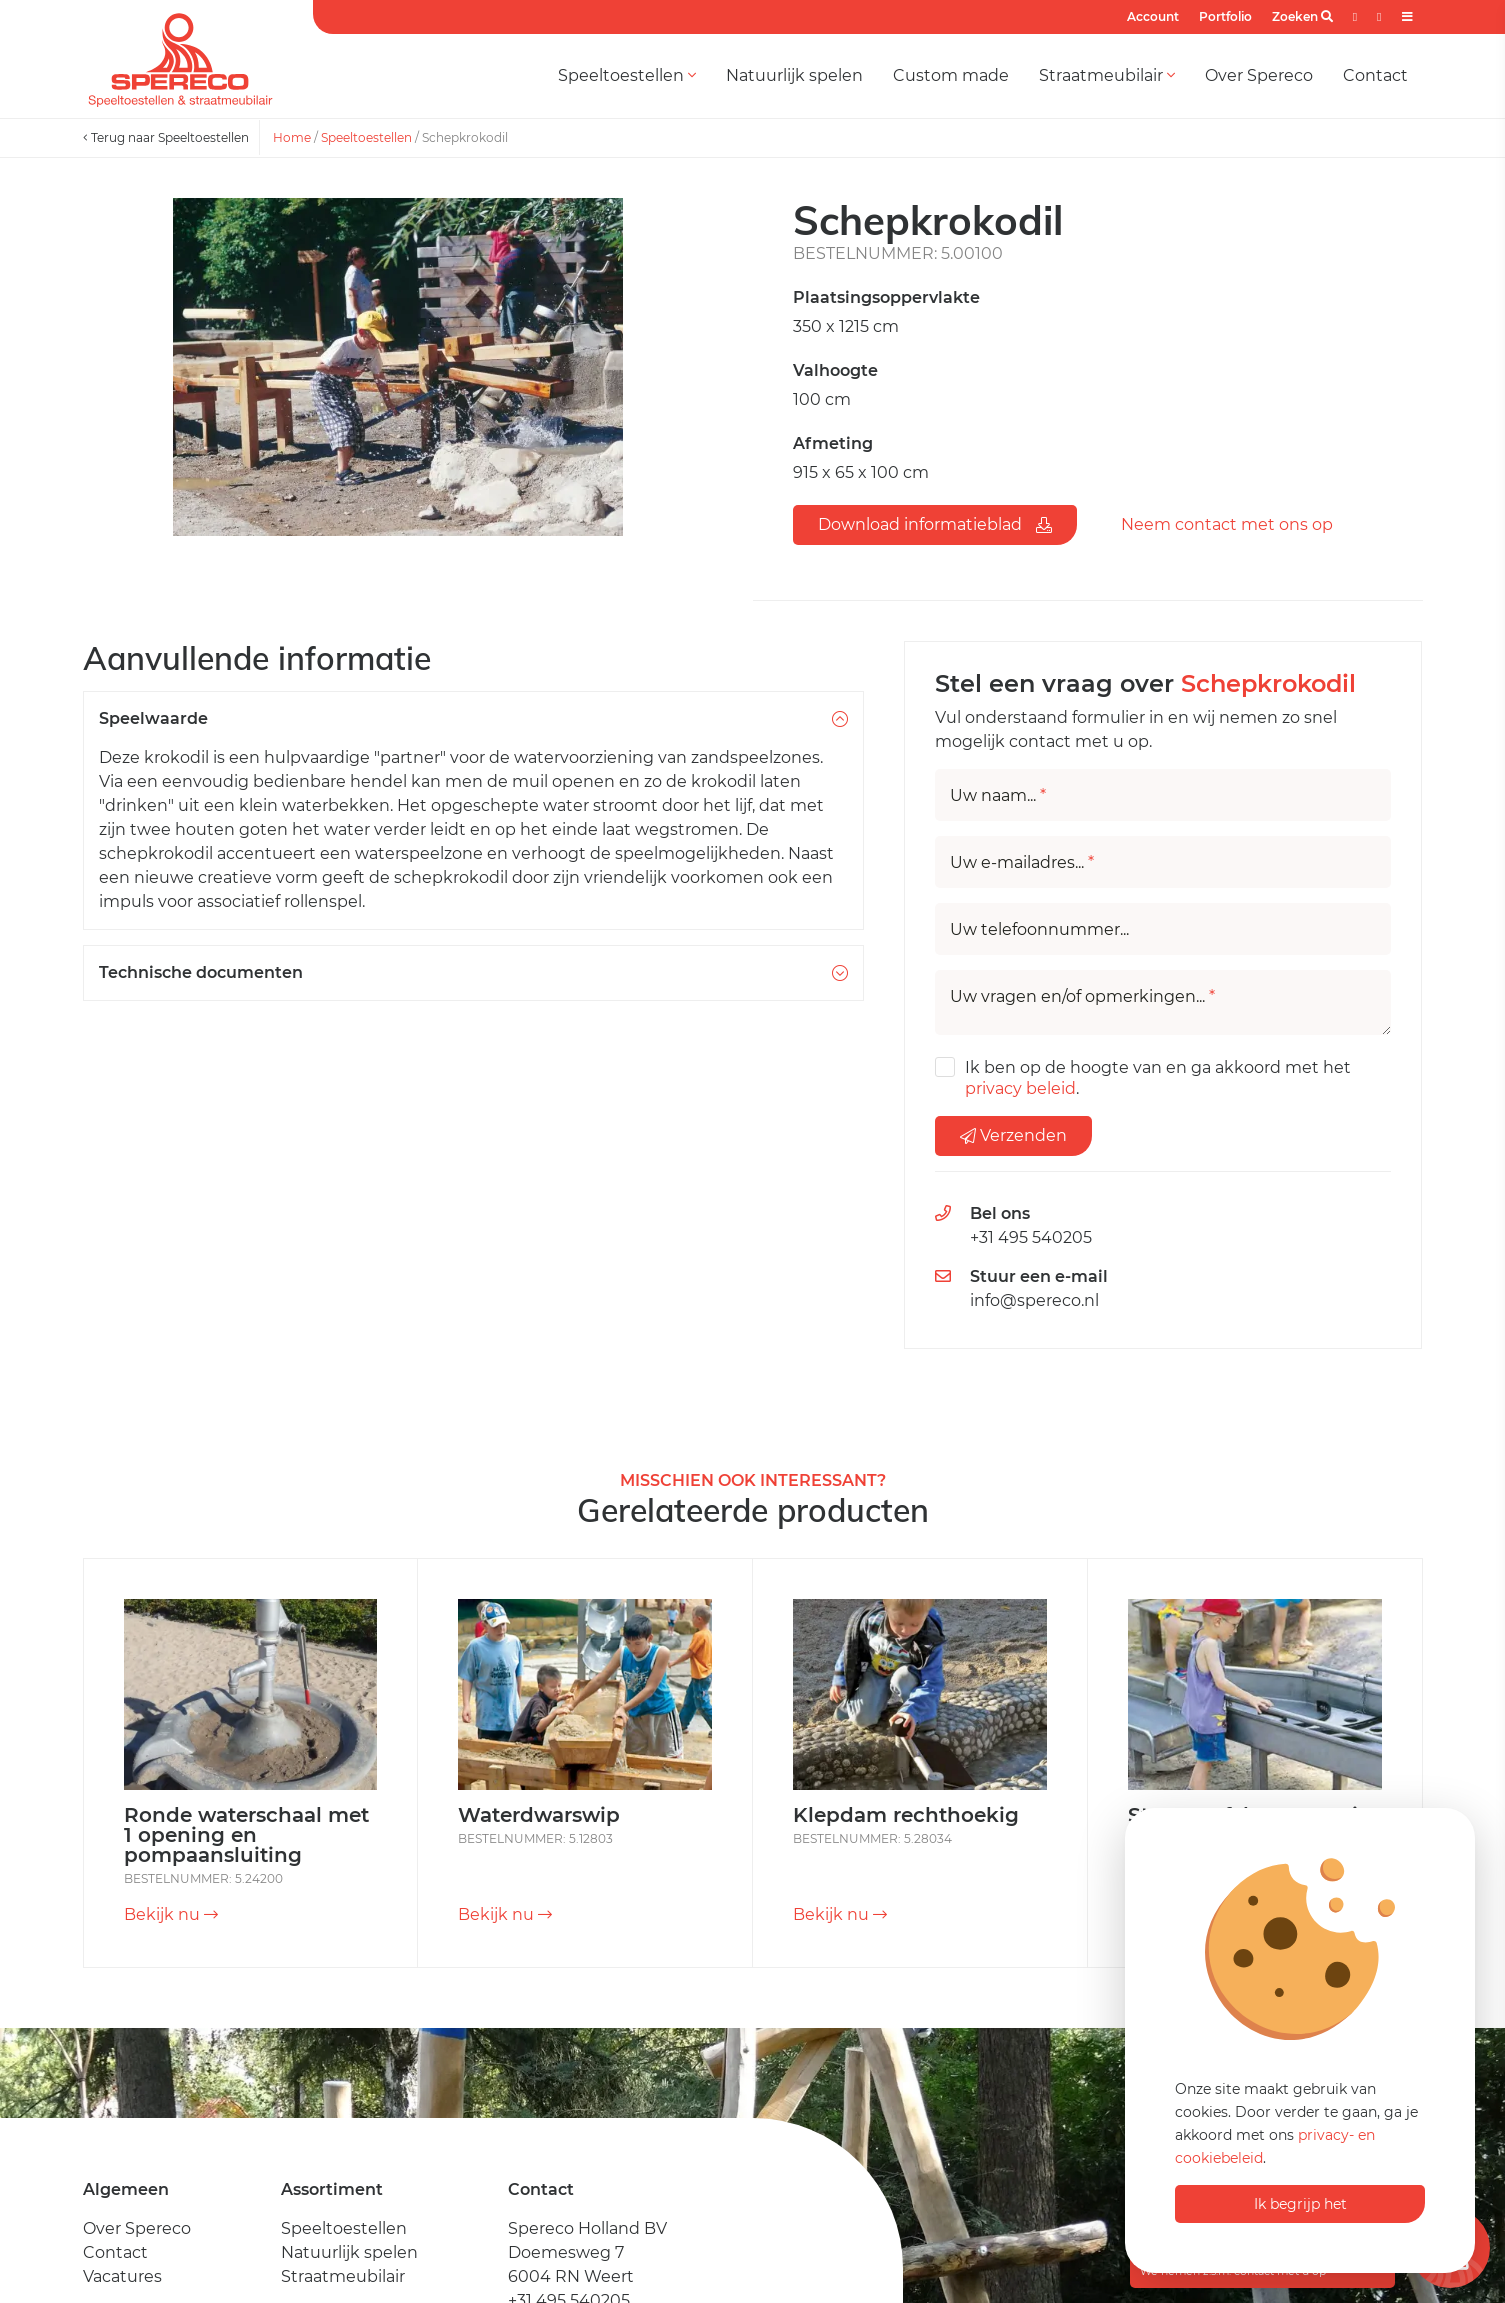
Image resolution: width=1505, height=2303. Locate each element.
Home (292, 137)
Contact (1375, 75)
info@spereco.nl (1034, 1300)
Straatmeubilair (1107, 75)
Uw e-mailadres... (1022, 863)
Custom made (951, 75)
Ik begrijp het (1300, 2204)
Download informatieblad (935, 524)
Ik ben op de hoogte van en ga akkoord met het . (1158, 1078)
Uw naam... (998, 796)
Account (1153, 16)
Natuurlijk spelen (794, 75)
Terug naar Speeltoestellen (166, 137)
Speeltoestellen (627, 75)
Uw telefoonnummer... (1039, 930)
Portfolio (1225, 16)
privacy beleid (1020, 1088)
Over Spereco (1259, 75)
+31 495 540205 (1031, 1237)
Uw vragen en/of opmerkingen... (1082, 997)
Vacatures (122, 2276)
